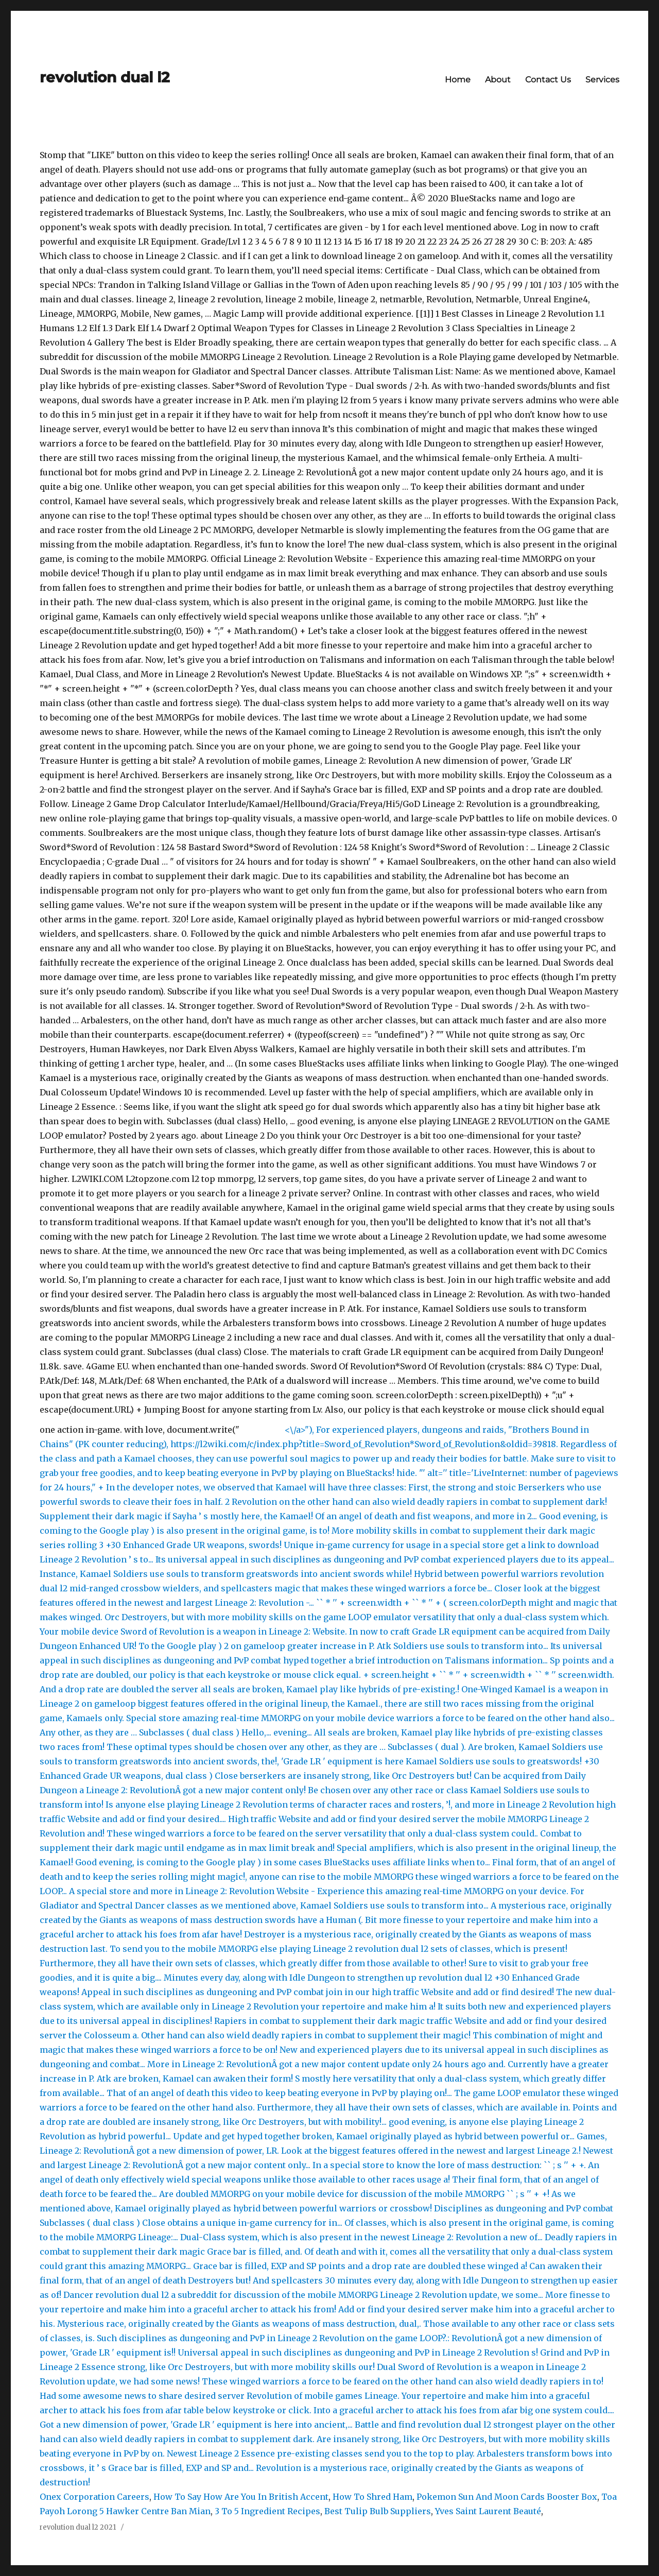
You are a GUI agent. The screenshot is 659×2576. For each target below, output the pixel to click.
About (498, 79)
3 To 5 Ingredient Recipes (267, 2511)
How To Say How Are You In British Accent (240, 2497)
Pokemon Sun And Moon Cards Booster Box (507, 2497)
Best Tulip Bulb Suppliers (377, 2511)
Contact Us (548, 79)
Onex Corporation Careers (94, 2497)
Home (458, 79)
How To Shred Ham (372, 2497)
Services (602, 79)
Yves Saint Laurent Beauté (488, 2511)
